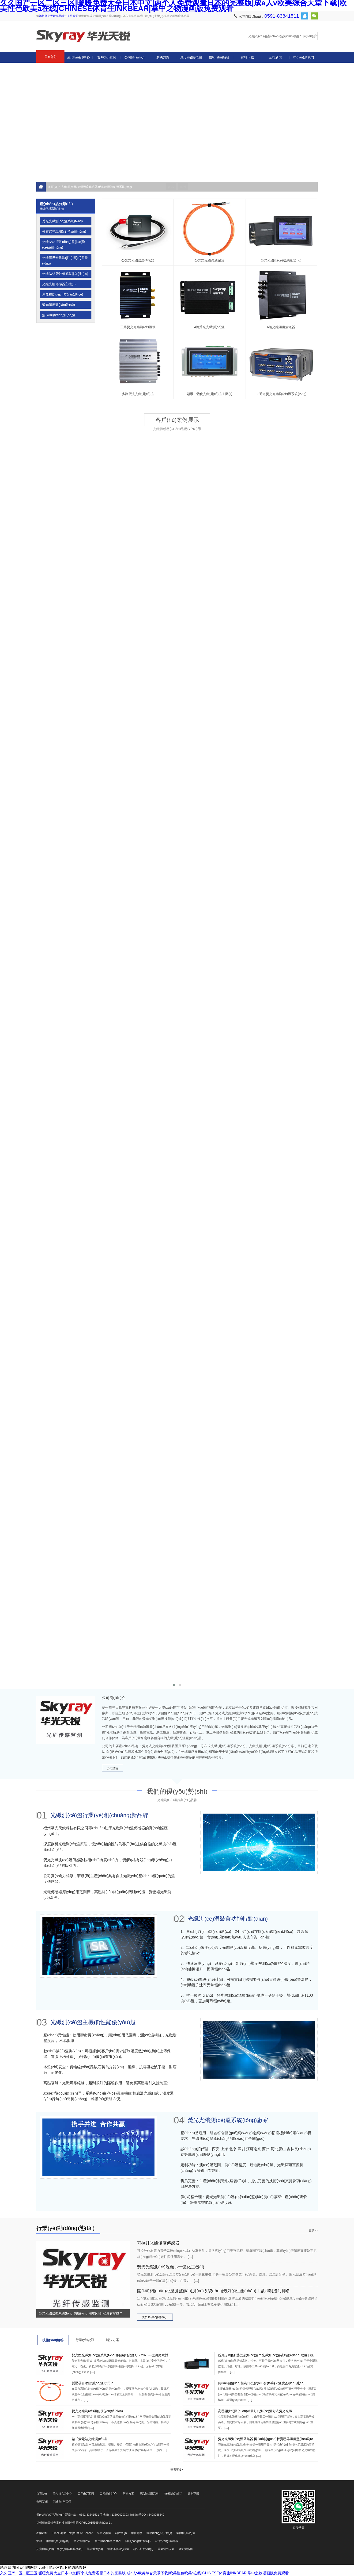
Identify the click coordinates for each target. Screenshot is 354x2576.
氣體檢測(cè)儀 (185, 2533)
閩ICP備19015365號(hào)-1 (93, 2522)
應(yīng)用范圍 (191, 57)
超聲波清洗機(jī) (143, 2549)
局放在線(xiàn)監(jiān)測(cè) (62, 294)
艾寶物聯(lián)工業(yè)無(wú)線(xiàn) (59, 2549)
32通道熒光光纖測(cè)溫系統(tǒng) (281, 394)
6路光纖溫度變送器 (281, 327)
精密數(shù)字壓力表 (108, 2541)
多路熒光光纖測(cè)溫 (138, 394)
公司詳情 (112, 1768)
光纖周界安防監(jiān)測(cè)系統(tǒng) (65, 260)
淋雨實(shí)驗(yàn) (57, 2541)
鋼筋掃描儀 (186, 2549)
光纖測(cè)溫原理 (72, 1844)
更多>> (313, 2230)
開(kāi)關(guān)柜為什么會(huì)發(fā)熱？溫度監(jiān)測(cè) (261, 2383)
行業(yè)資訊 (84, 2340)
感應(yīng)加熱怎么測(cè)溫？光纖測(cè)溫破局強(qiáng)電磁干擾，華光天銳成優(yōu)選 (282, 2355)
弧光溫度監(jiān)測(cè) (58, 305)
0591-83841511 (281, 16)
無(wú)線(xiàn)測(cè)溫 (58, 315)
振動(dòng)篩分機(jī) (159, 2533)
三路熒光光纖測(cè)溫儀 (137, 327)
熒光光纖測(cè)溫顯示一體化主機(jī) (170, 2267)
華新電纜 (136, 2533)
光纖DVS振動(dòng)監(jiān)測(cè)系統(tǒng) (63, 244)
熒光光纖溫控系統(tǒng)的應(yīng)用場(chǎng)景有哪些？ (81, 2313)
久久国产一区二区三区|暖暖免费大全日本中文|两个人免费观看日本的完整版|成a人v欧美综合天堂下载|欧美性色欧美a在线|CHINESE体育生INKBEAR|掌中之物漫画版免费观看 (144, 2573)
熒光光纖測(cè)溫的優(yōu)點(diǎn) (97, 2411)
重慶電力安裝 (166, 2549)
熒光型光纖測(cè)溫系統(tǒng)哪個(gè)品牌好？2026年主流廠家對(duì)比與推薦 (130, 2355)
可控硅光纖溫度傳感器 (158, 2243)
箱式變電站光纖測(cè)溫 (89, 2439)
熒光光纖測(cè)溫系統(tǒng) (62, 221)
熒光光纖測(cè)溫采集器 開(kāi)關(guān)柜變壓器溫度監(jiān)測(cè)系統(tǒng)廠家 (278, 2439)
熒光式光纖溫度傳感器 (137, 260)
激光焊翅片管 (82, 2541)
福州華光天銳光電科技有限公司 (58, 16)
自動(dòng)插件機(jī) (138, 2541)
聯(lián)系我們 (303, 57)
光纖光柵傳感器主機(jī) (58, 284)
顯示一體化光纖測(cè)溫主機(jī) (209, 394)
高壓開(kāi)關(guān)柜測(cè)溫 (119, 1892)
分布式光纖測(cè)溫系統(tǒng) (64, 231)
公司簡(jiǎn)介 (134, 57)
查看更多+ (176, 2469)
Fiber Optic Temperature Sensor (73, 2533)
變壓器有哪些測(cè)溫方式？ (92, 2383)
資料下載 (247, 57)
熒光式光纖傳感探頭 (209, 260)
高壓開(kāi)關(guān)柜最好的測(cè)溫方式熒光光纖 (255, 2411)
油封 (39, 2541)
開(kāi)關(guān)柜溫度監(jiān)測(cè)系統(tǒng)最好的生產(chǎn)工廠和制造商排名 (213, 2290)
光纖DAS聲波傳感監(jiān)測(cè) (65, 274)
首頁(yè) (50, 56)
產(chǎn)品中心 (78, 59)
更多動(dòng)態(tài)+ (155, 2317)
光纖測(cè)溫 (83, 36)
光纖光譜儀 (104, 2533)
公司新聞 (275, 57)
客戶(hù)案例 (106, 57)
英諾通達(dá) (95, 2549)
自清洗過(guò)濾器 (166, 2541)
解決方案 (162, 57)
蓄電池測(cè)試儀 (118, 2549)
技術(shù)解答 (219, 57)
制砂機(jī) (121, 2533)
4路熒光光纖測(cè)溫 (209, 327)
